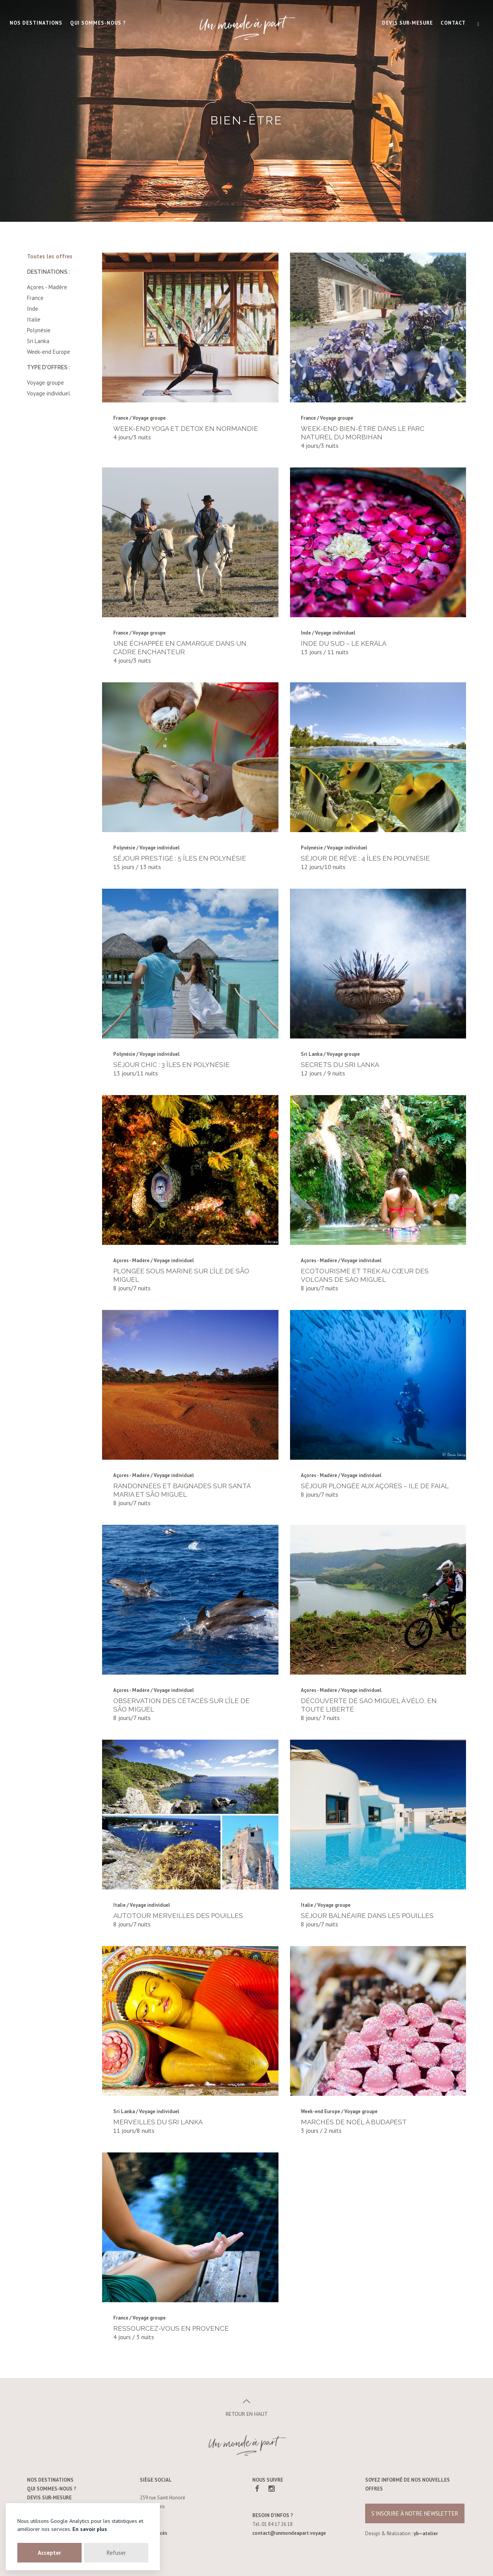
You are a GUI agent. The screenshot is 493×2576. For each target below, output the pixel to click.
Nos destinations (36, 23)
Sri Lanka (38, 341)
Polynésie (38, 330)
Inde (32, 308)
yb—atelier (426, 2533)
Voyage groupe (45, 382)
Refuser (116, 2552)
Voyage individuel (48, 393)
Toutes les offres (49, 256)
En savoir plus (89, 2529)
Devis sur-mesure (407, 23)
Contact (453, 23)
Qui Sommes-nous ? (98, 23)
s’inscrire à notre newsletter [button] (414, 2513)
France (35, 297)
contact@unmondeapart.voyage (289, 2533)
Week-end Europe (48, 351)
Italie (33, 319)
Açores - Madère (47, 287)
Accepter (49, 2552)
